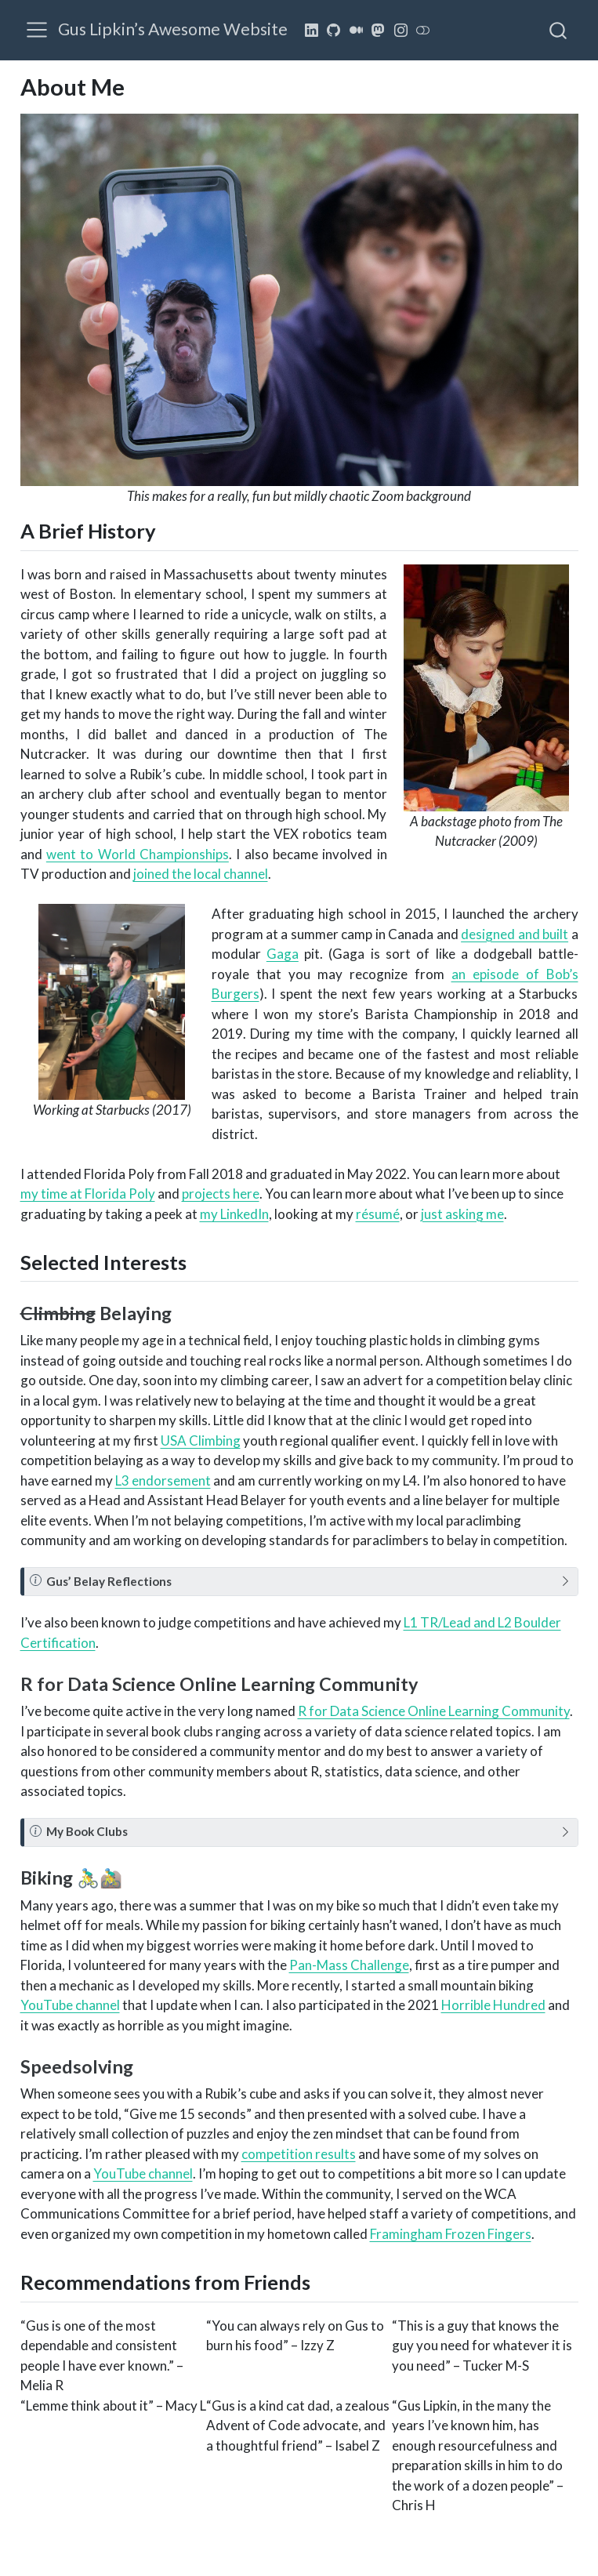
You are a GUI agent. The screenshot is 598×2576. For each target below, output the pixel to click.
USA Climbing (201, 1440)
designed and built (514, 934)
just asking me (462, 1214)
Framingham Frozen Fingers (450, 2234)
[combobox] (558, 30)
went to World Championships (137, 854)
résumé (378, 1214)
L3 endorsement (163, 1480)
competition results (298, 2154)
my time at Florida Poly (87, 1193)
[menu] (37, 29)
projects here (220, 1193)
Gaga (282, 953)
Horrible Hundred (493, 2005)
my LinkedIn (234, 1214)
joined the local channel (200, 873)
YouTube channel (70, 2005)
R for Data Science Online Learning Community (434, 1711)
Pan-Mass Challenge (349, 1965)
